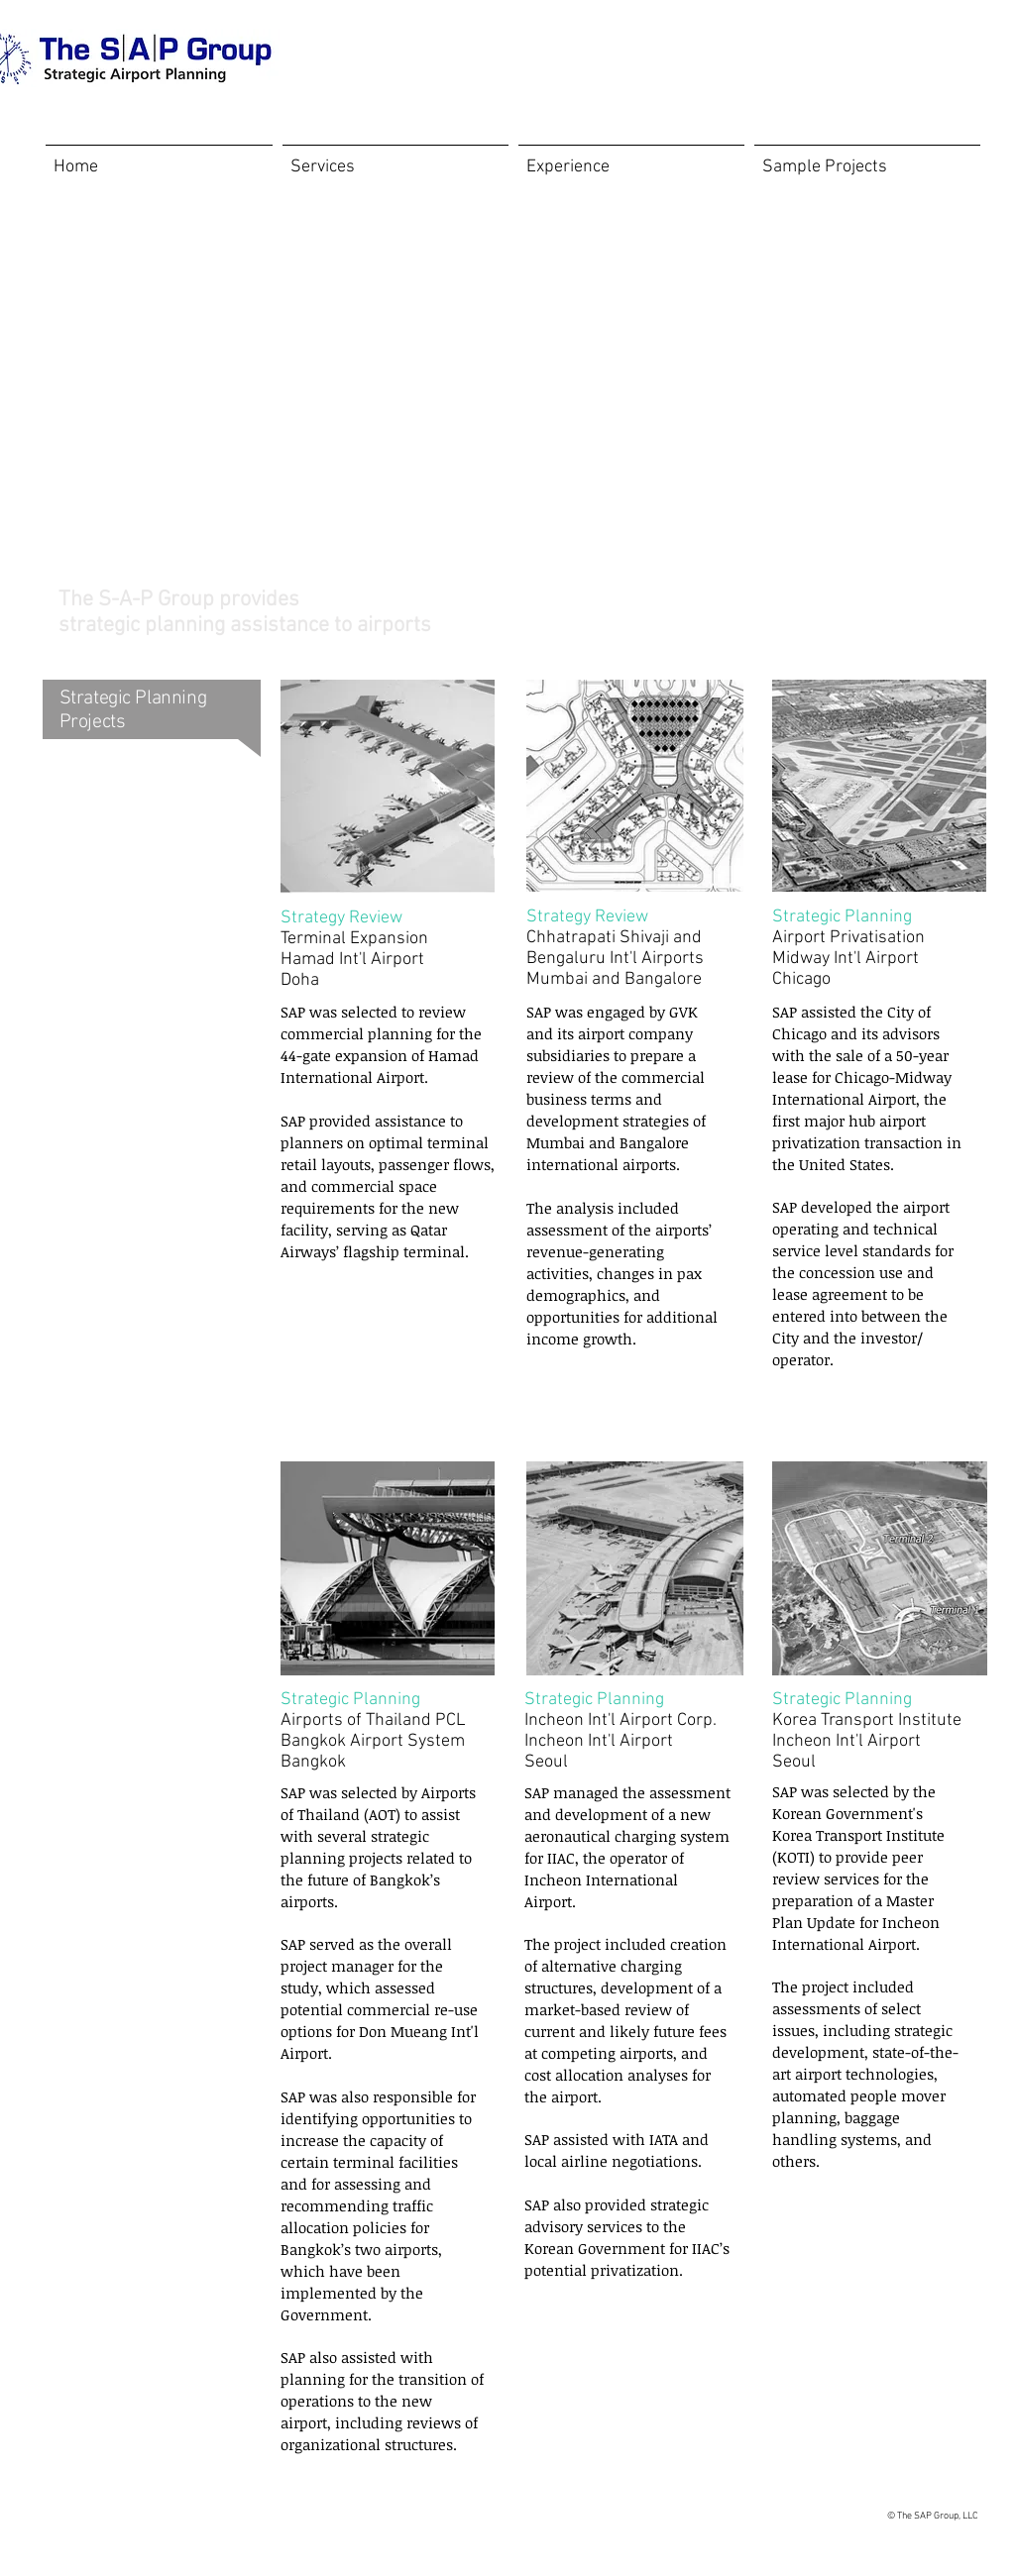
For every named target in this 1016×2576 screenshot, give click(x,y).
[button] (867, 158)
